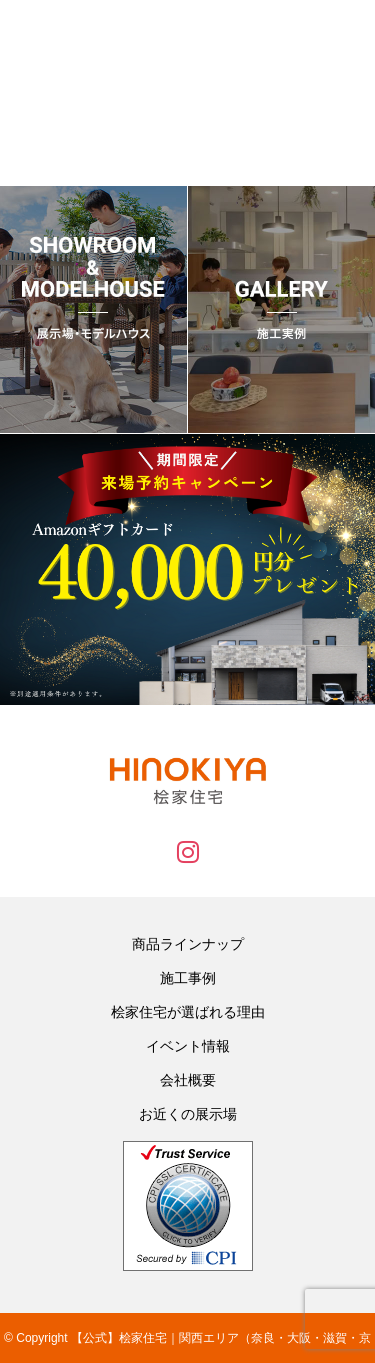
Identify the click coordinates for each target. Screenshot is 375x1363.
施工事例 (188, 978)
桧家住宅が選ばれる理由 (188, 1012)
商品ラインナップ (188, 944)
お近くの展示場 (188, 1114)
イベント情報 (188, 1046)
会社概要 (188, 1080)
